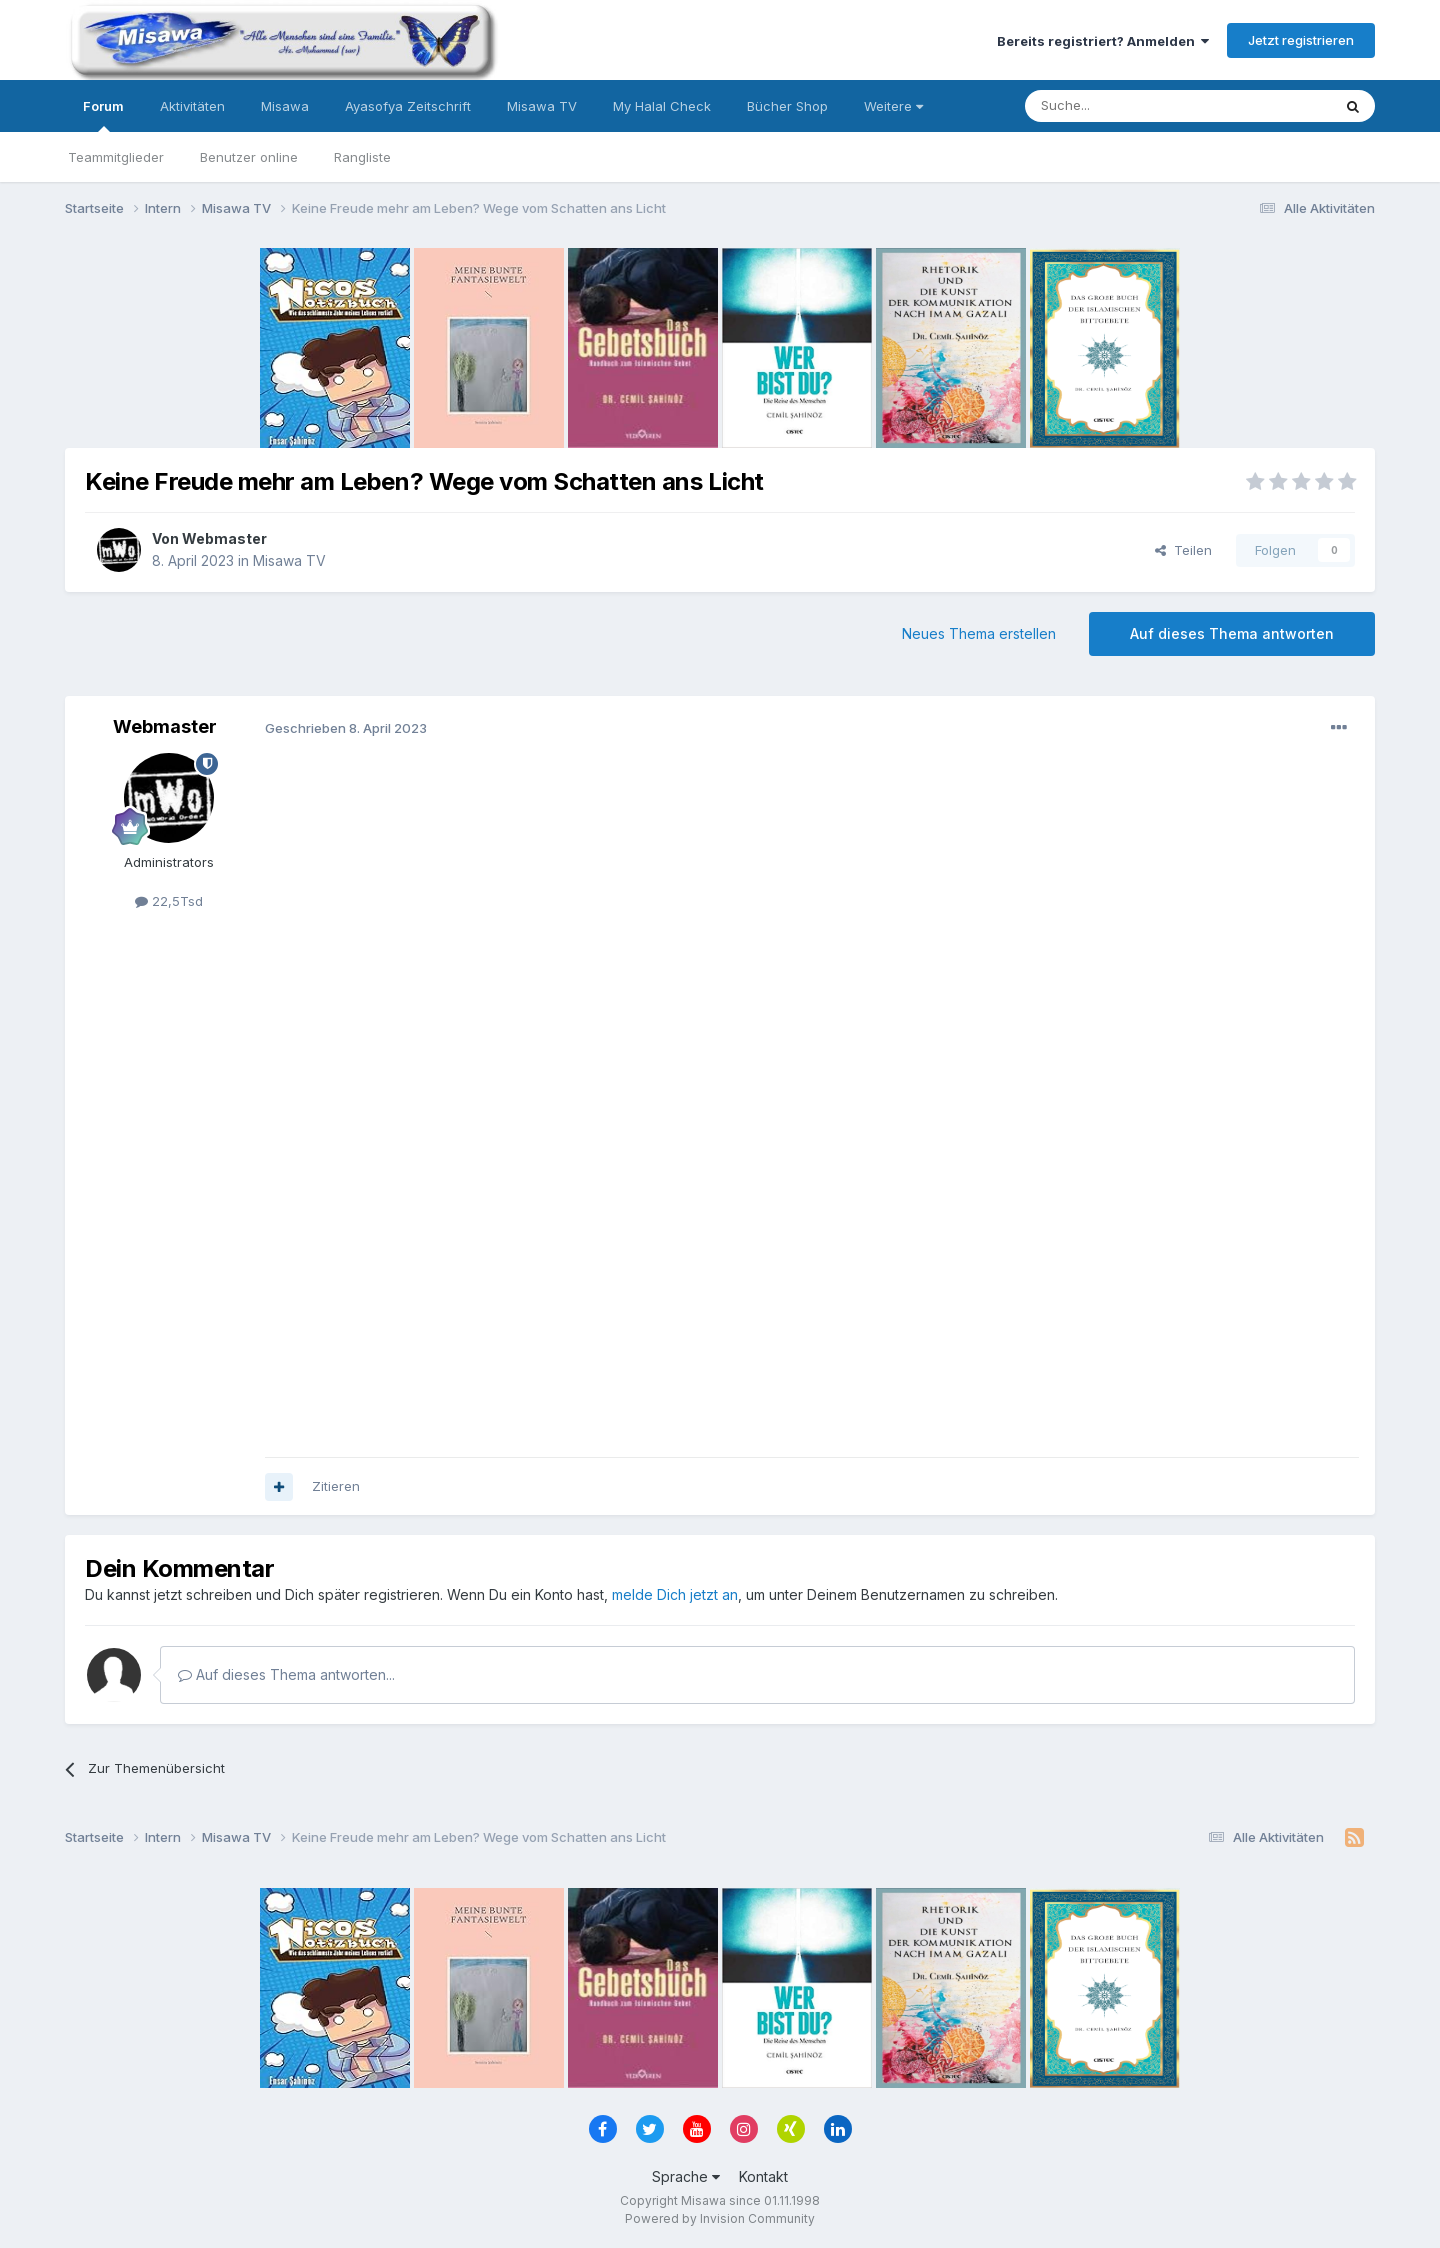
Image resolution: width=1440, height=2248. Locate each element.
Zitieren (336, 1486)
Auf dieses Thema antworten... (286, 1674)
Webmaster (224, 538)
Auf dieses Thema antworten (1232, 633)
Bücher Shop (787, 106)
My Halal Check (662, 106)
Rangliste (362, 157)
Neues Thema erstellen (979, 633)
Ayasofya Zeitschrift (408, 106)
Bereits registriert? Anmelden (1103, 41)
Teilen (1183, 550)
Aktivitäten (192, 106)
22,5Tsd (169, 901)
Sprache (686, 2176)
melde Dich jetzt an (675, 1594)
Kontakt (763, 2176)
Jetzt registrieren (1301, 40)
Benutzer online (249, 157)
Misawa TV (542, 106)
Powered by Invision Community (720, 2218)
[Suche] (1115, 106)
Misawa (285, 106)
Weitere (893, 106)
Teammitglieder (116, 157)
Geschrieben (346, 728)
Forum (103, 115)
